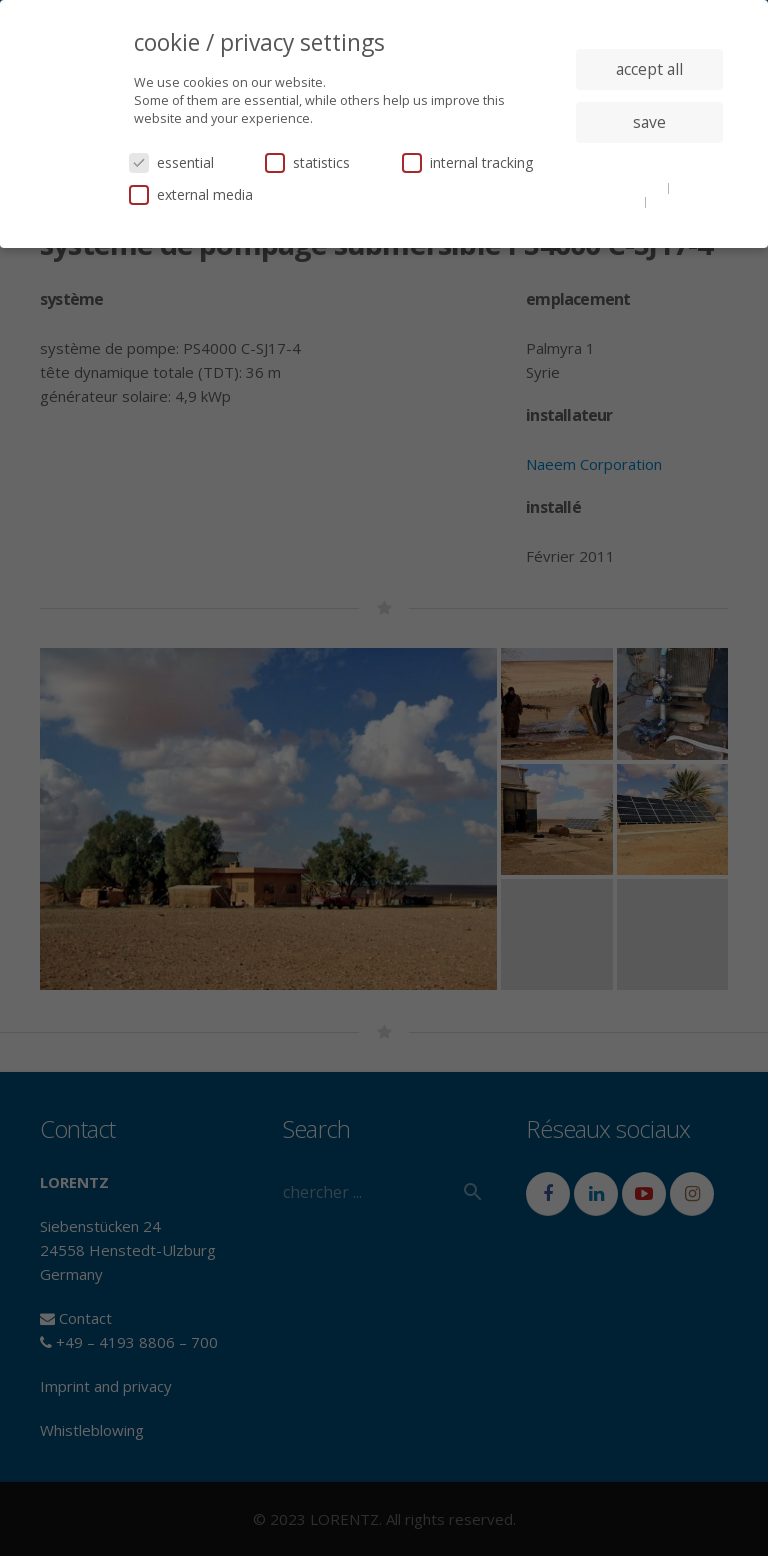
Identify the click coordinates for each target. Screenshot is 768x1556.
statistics (307, 162)
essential (171, 162)
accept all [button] (649, 69)
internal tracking (467, 162)
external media (191, 194)
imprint (672, 201)
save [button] (649, 122)
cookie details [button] (626, 187)
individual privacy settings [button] (649, 162)
